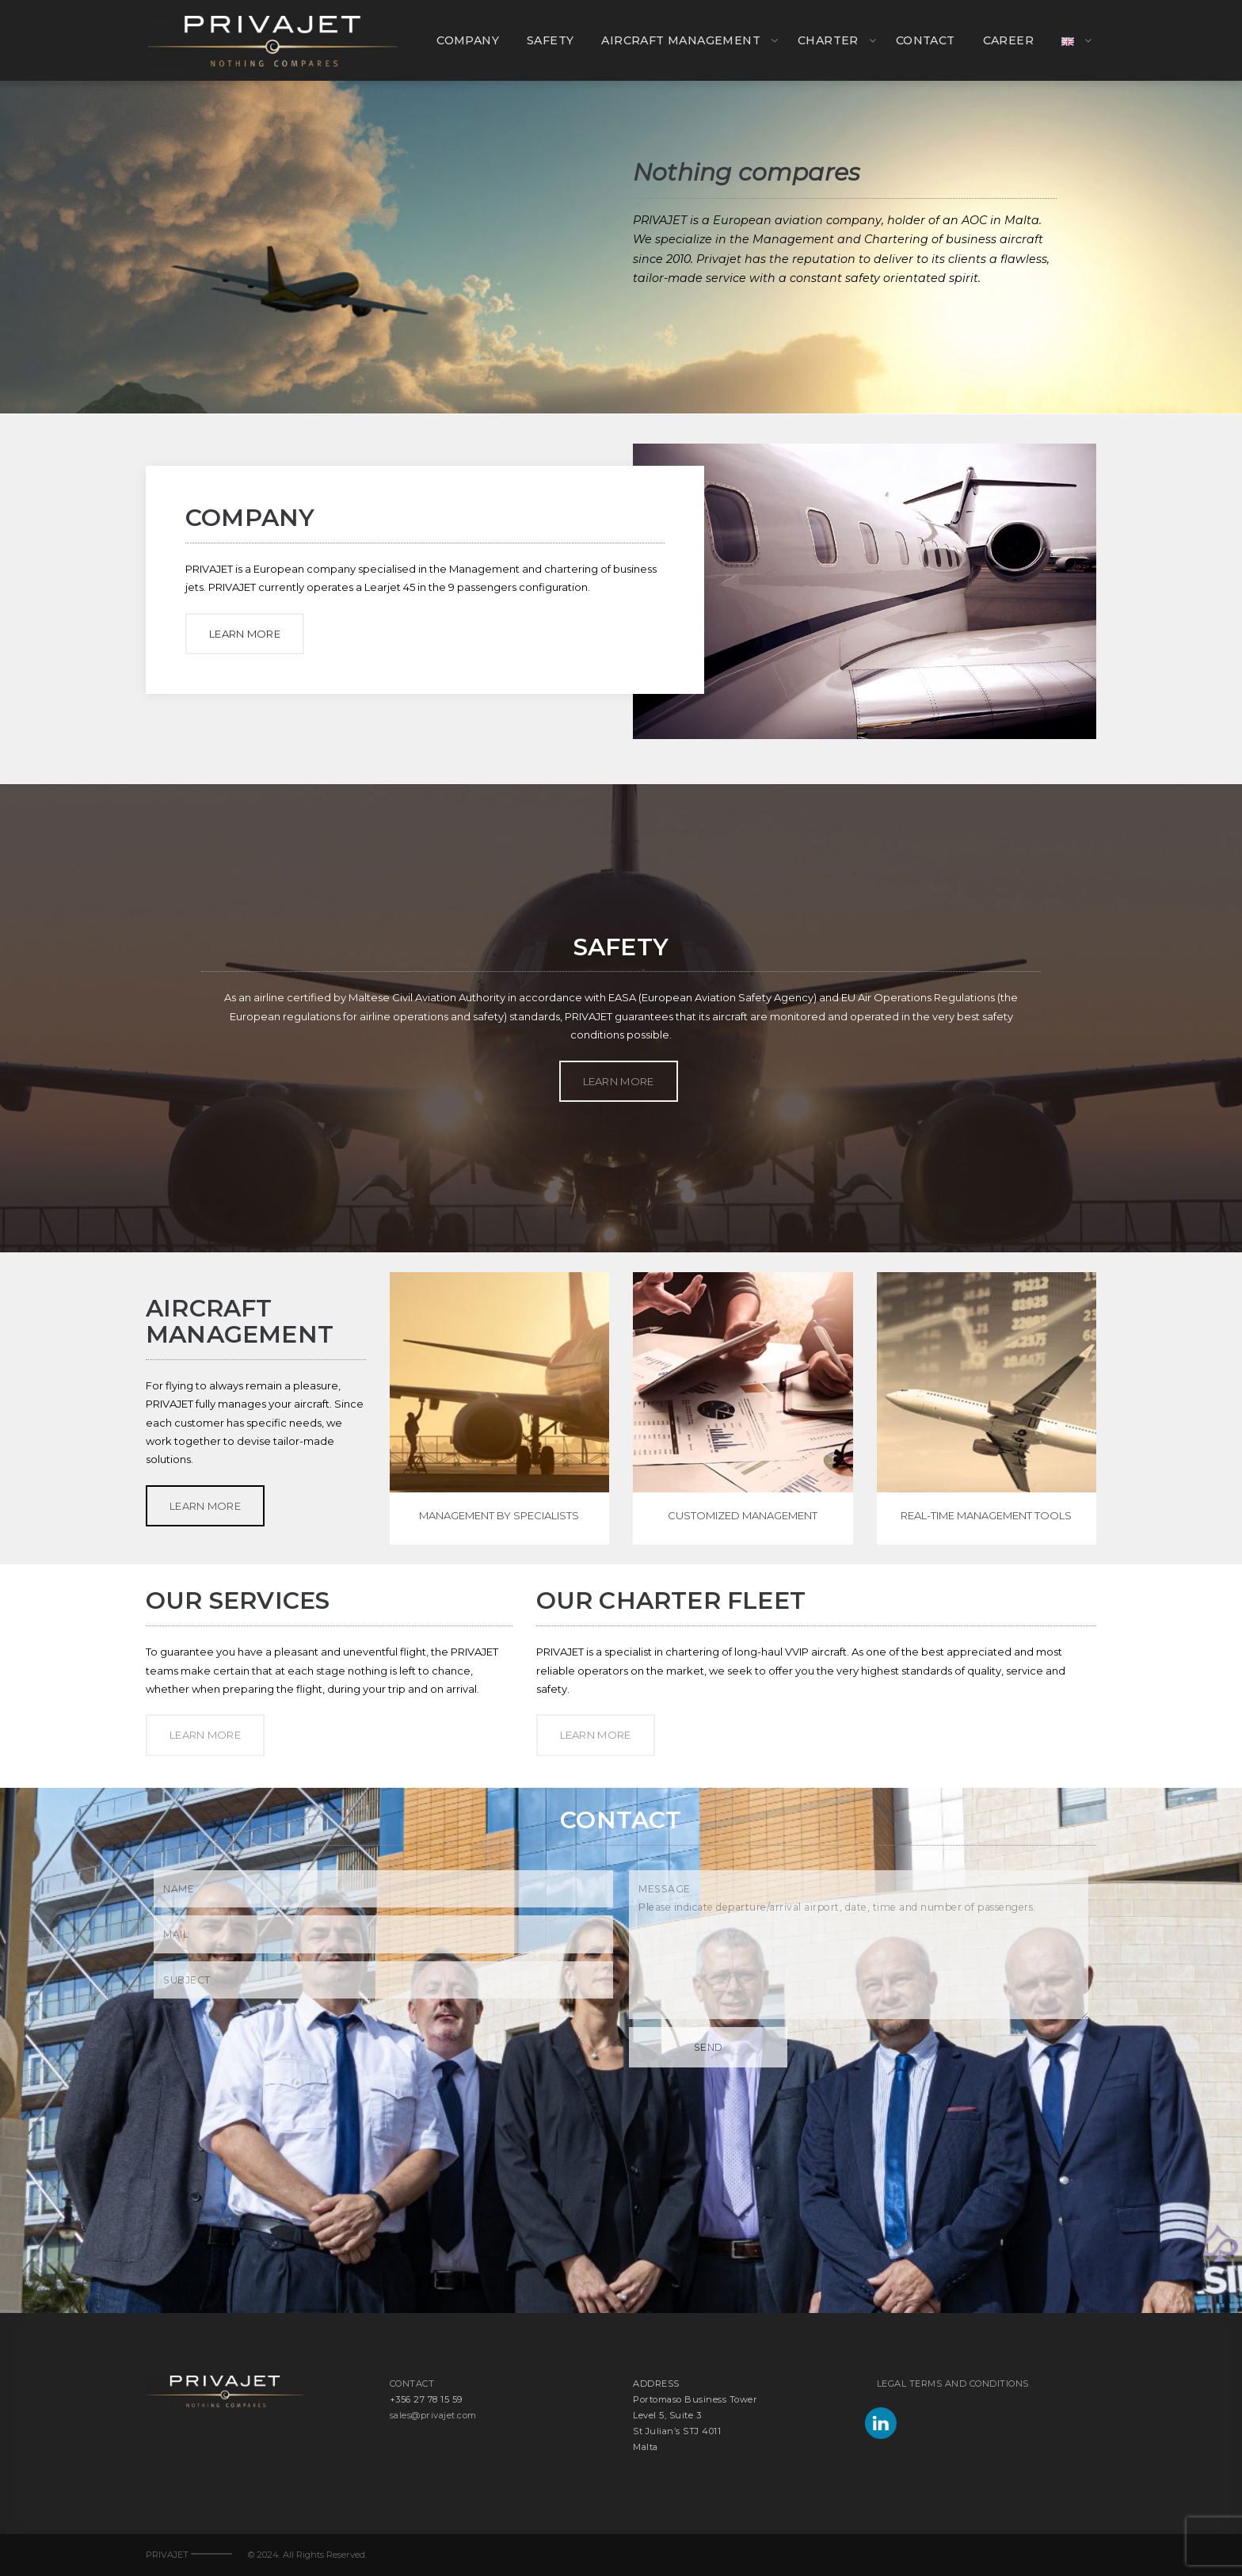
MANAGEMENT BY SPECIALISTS (499, 1515)
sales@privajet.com (433, 2415)
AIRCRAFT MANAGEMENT (680, 40)
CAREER (1008, 40)
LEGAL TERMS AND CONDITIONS (953, 2383)
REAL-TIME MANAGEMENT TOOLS (986, 1515)
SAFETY (550, 40)
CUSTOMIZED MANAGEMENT (742, 1515)
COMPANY (467, 40)
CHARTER (828, 40)
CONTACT (925, 40)
